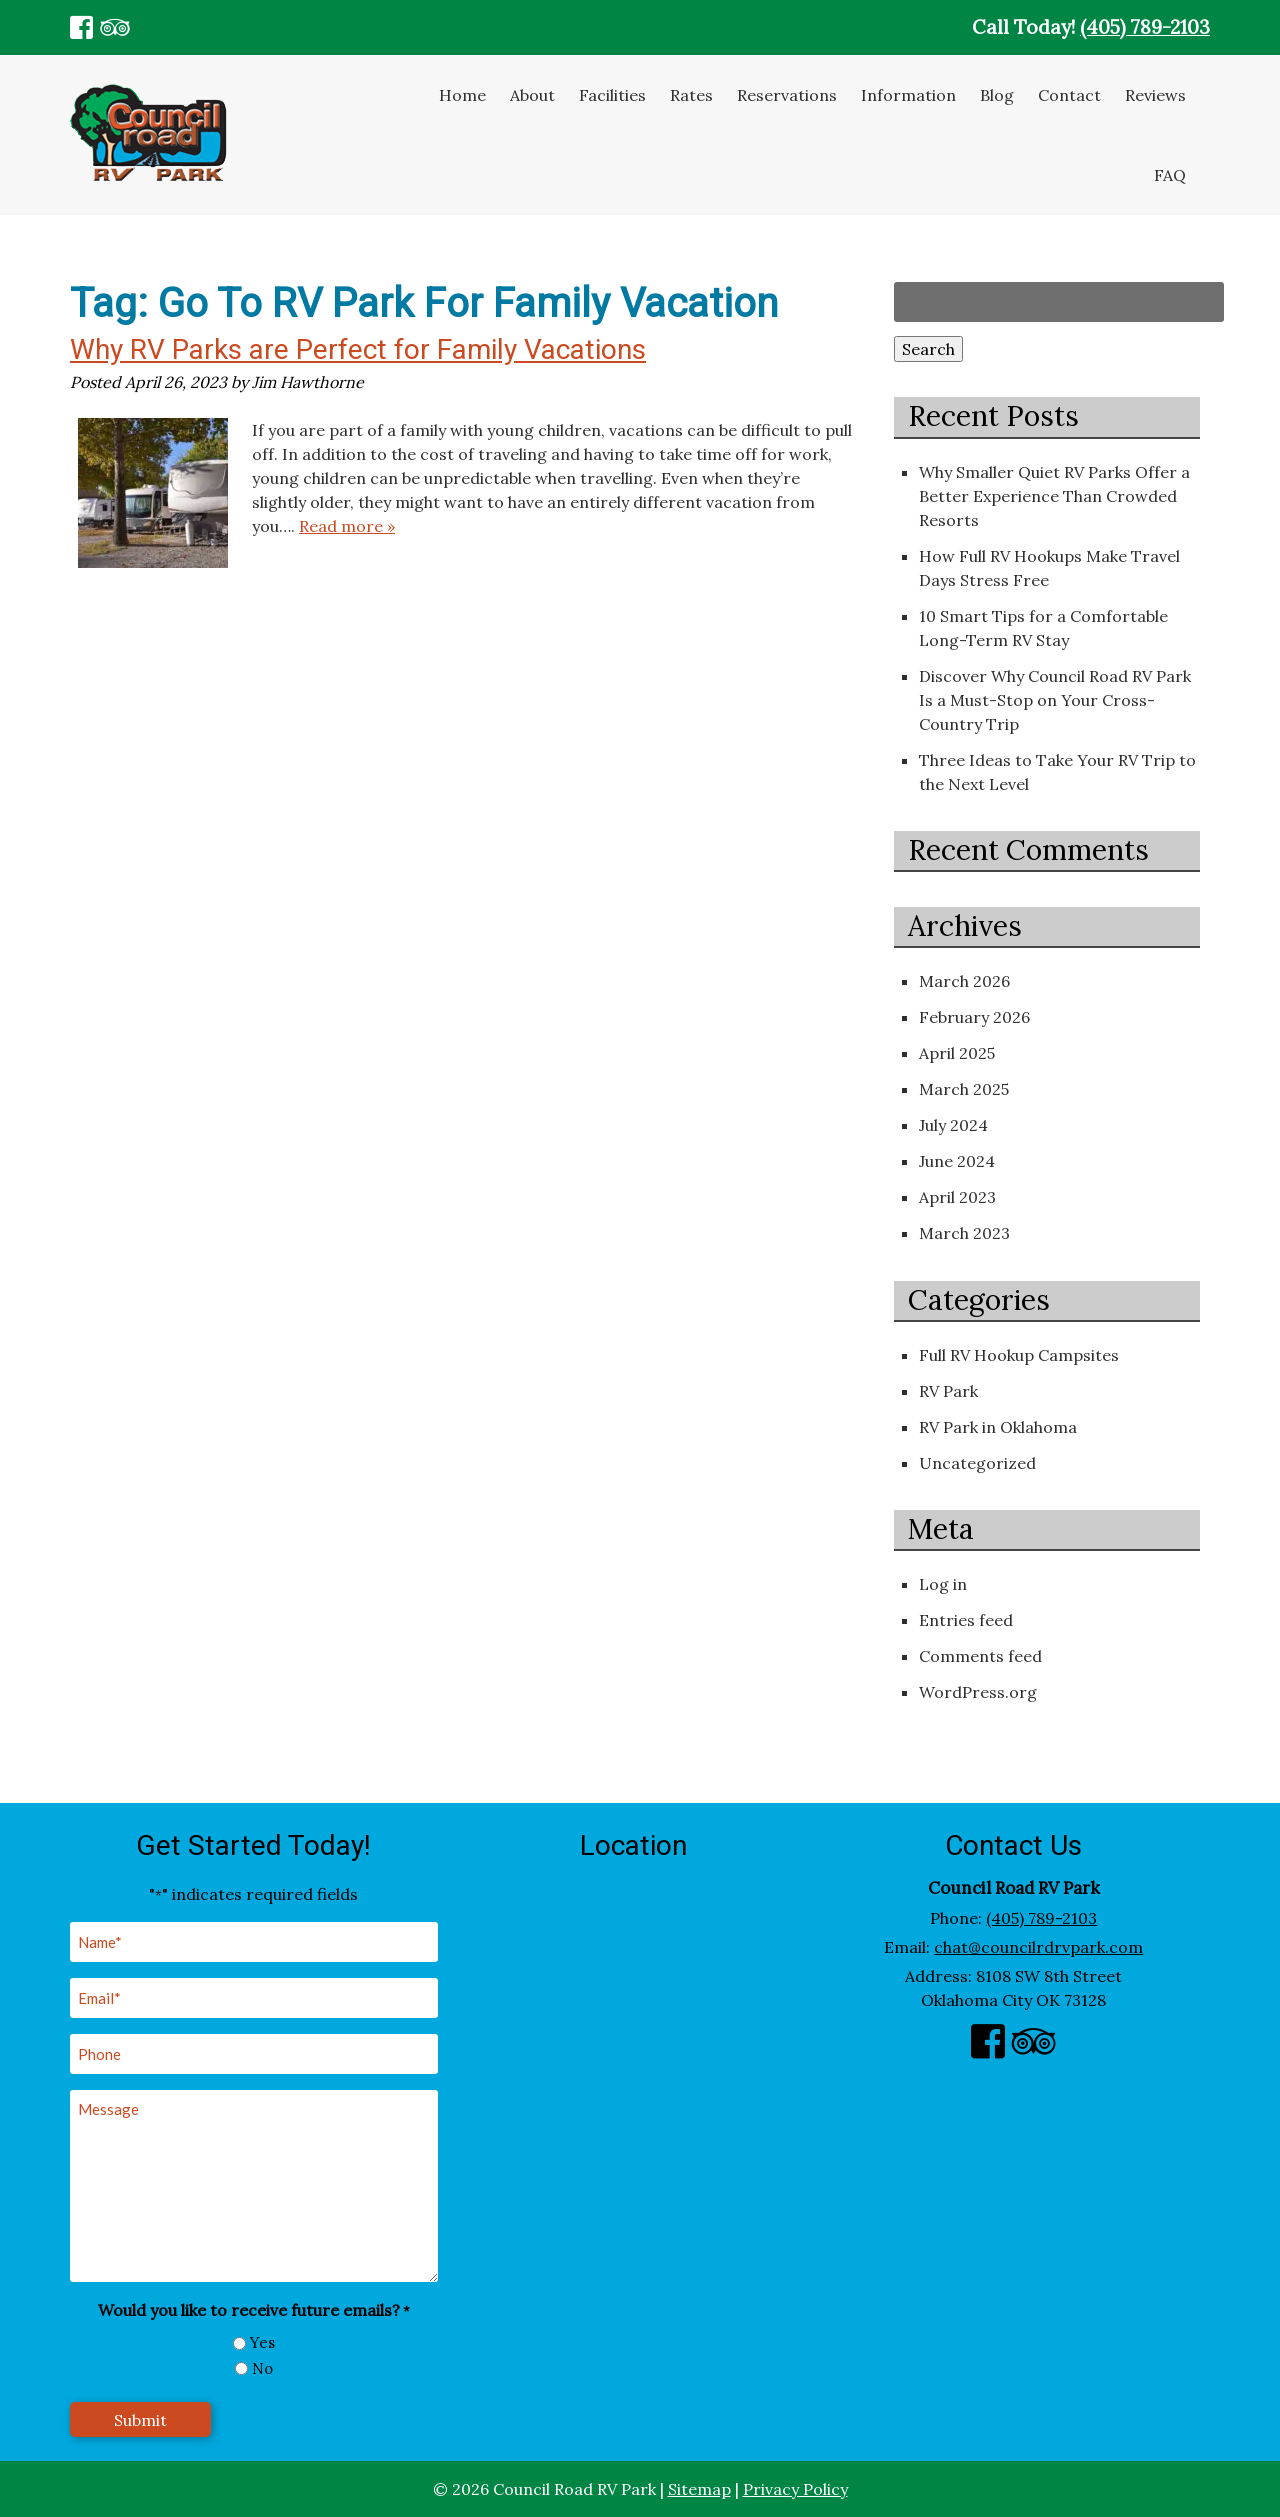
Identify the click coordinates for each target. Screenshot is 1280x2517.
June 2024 (957, 1161)
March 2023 (964, 1233)
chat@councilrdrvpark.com (1038, 1947)
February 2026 (974, 1017)
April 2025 (957, 1053)
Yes (262, 2342)
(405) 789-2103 (1145, 27)
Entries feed (966, 1620)
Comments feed (980, 1656)
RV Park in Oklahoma (998, 1427)
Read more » (347, 526)
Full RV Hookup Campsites (1019, 1355)
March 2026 (964, 981)
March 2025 (964, 1089)
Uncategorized (977, 1463)
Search (928, 349)
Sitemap (699, 2489)
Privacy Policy (795, 2489)
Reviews (1155, 95)
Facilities (612, 95)
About (532, 95)
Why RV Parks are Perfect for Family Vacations (358, 349)
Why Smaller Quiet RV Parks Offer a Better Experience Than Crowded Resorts (1054, 496)
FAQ (1170, 175)
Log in (943, 1584)
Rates (691, 95)
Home (462, 95)
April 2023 (957, 1197)
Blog (997, 95)
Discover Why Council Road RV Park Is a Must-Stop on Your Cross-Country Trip (1055, 700)
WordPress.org (978, 1692)
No (262, 2368)
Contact (1069, 95)
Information (908, 95)
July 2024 (953, 1125)
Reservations (787, 95)
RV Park (948, 1391)
